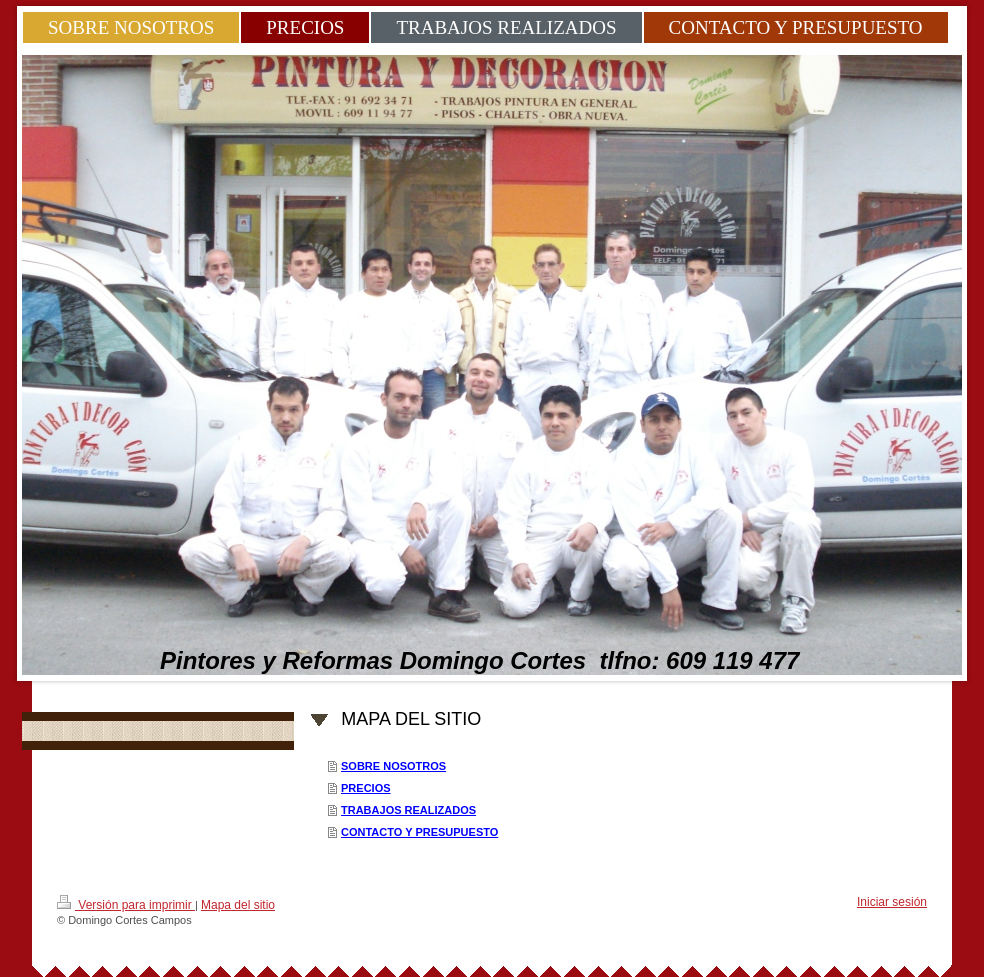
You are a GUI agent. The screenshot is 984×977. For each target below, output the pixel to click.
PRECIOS (366, 788)
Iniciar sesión (892, 902)
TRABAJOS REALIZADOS (408, 810)
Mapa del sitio (238, 905)
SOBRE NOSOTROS (393, 766)
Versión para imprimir (126, 903)
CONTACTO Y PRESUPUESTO (419, 832)
